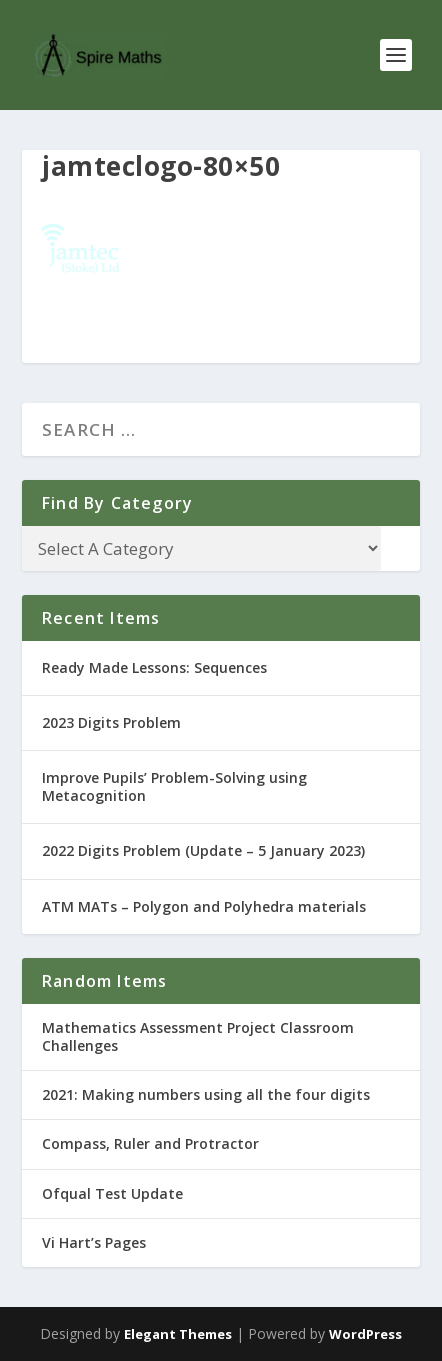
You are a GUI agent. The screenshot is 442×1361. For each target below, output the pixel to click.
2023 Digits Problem (111, 722)
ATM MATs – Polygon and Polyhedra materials (204, 906)
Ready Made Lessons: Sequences (154, 667)
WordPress (365, 1334)
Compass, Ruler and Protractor (150, 1143)
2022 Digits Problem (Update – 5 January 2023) (203, 850)
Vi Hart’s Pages (94, 1242)
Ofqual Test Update (112, 1193)
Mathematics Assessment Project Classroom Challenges (198, 1036)
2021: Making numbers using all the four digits (206, 1094)
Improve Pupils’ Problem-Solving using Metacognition (174, 786)
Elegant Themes (178, 1334)
